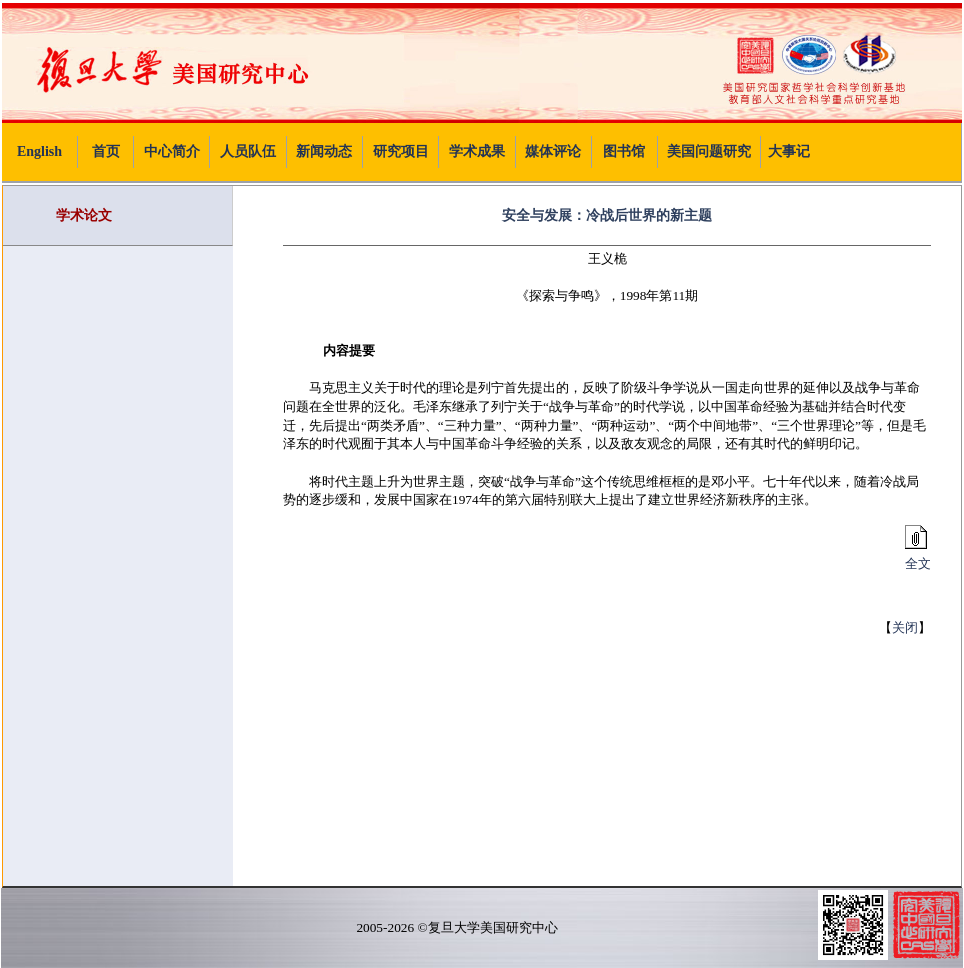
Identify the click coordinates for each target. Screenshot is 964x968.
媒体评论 (553, 151)
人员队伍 (248, 151)
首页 (106, 151)
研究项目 (401, 151)
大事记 (789, 151)
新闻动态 (324, 151)
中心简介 (172, 151)
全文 (915, 557)
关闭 (905, 627)
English (39, 151)
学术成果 (477, 151)
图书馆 (624, 151)
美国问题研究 (709, 151)
